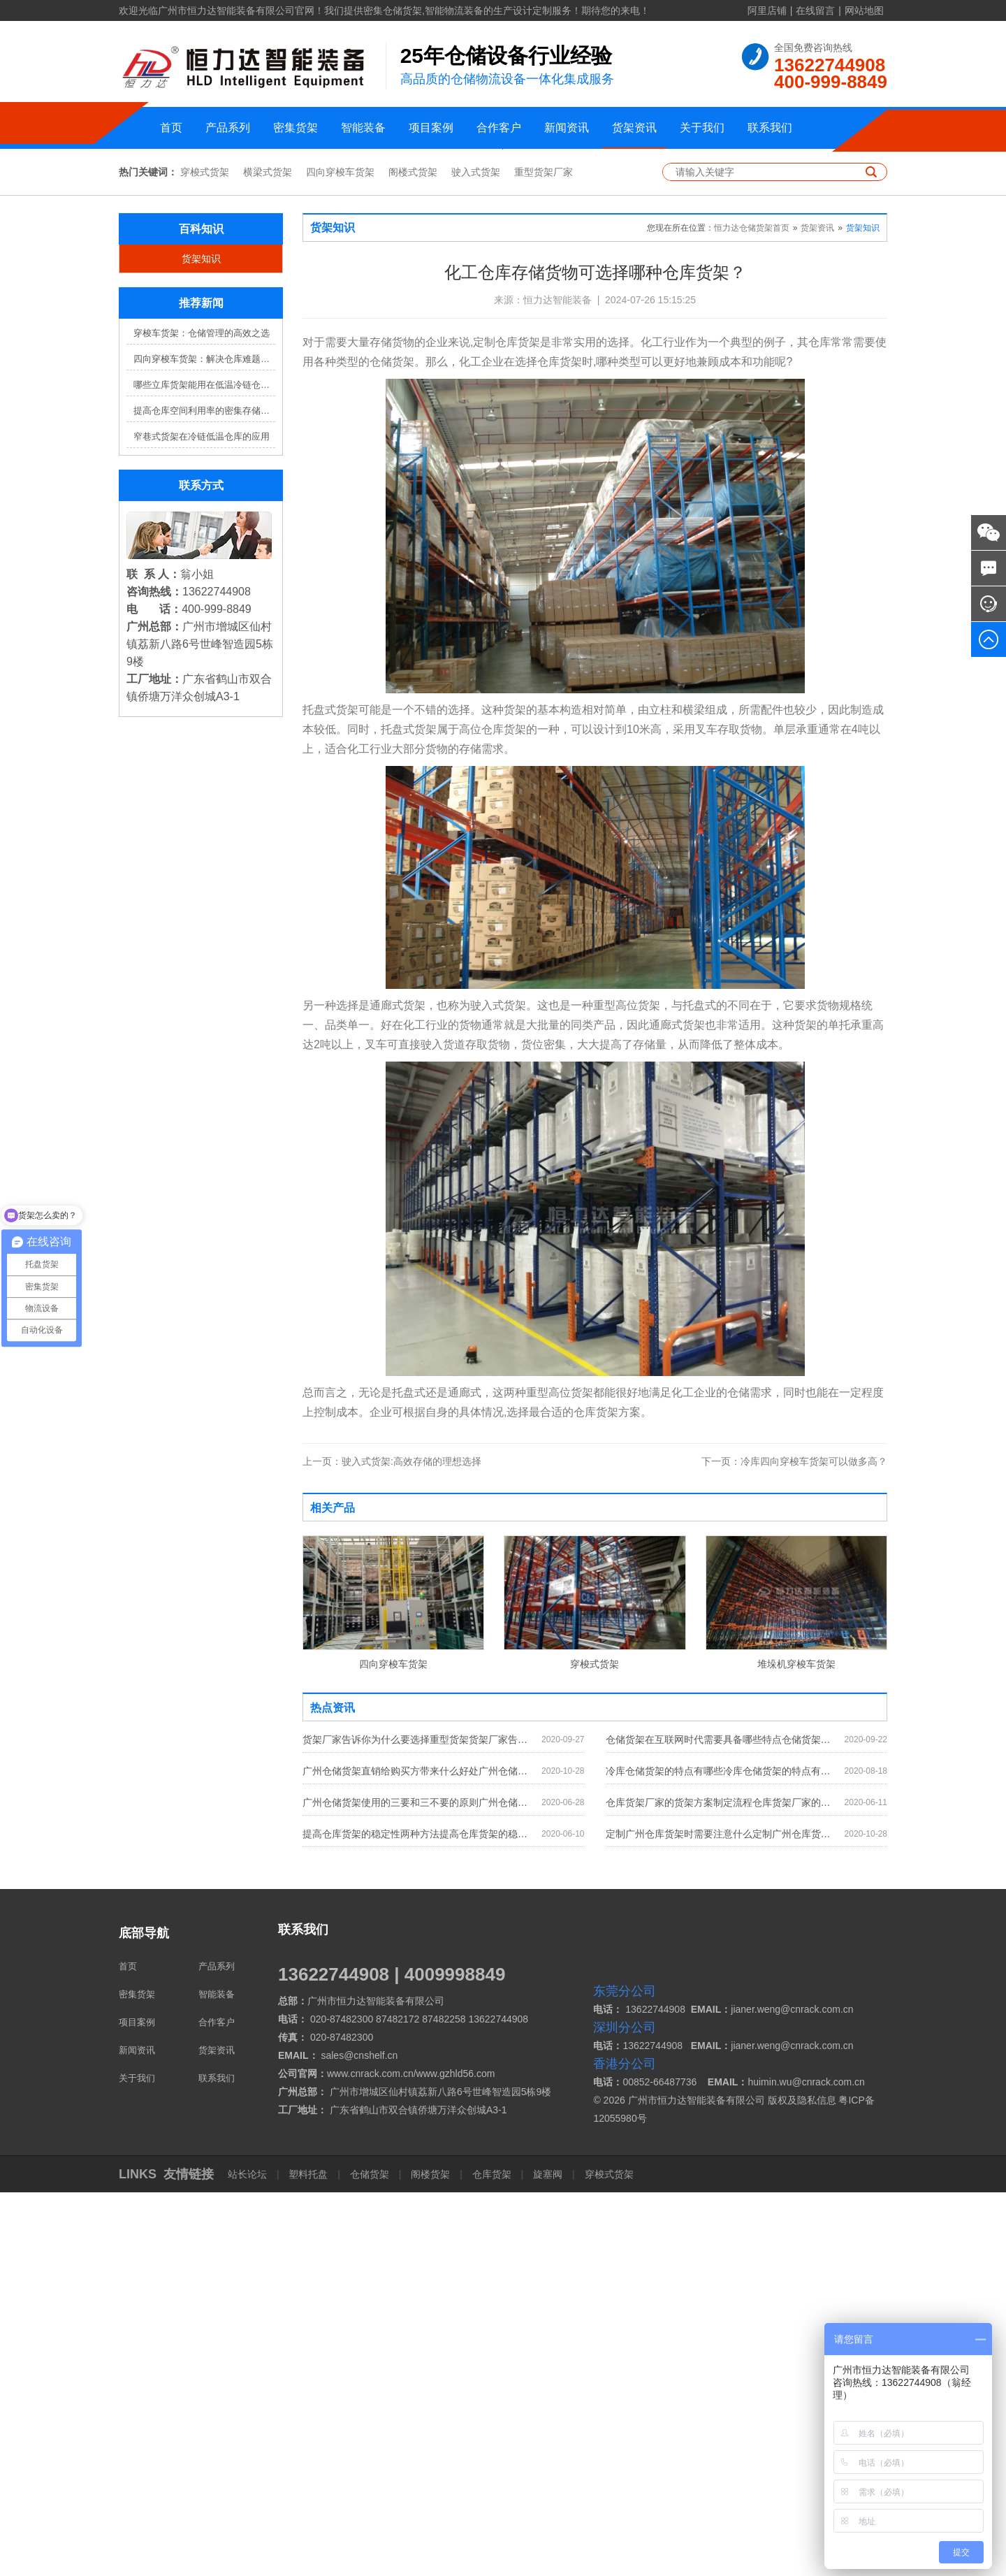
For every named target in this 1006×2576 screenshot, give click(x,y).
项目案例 (431, 127)
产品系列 (227, 127)
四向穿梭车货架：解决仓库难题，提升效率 (204, 743)
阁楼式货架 (412, 556)
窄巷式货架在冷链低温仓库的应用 (201, 821)
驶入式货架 (475, 556)
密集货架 (295, 127)
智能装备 (363, 127)
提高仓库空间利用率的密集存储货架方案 (204, 795)
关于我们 (702, 127)
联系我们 (770, 127)
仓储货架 (369, 2557)
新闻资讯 (566, 127)
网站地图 (864, 10)
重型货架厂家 (543, 556)
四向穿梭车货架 (340, 556)
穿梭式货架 (204, 556)
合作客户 (498, 127)
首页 (171, 127)
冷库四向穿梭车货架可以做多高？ (794, 1845)
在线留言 (815, 10)
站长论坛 (249, 2557)
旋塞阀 (547, 2557)
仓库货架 (491, 2557)
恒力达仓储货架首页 (751, 612)
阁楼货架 (430, 2557)
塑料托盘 (308, 2557)
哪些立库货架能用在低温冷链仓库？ (204, 769)
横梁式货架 (267, 556)
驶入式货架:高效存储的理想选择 (391, 1845)
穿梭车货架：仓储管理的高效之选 (201, 717)
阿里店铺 (767, 10)
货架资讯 (634, 127)
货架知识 (201, 643)
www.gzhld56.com (455, 2457)
